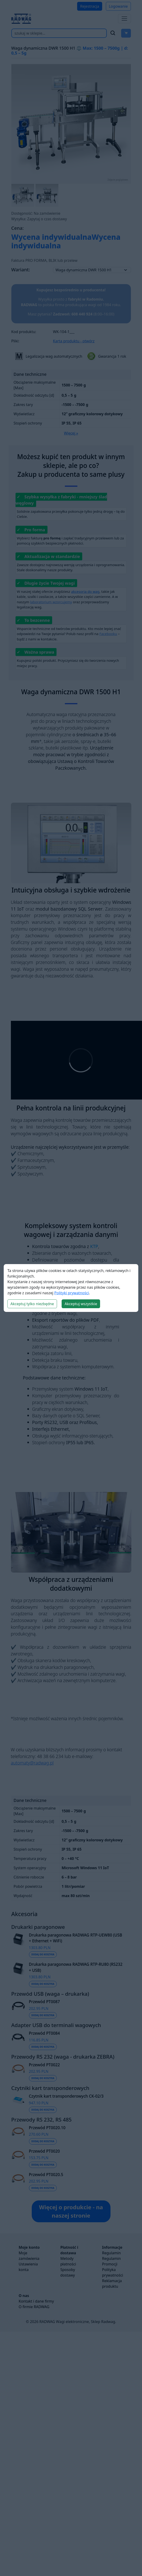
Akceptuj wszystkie (81, 1303)
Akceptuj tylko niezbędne (32, 1303)
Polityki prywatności (71, 1292)
